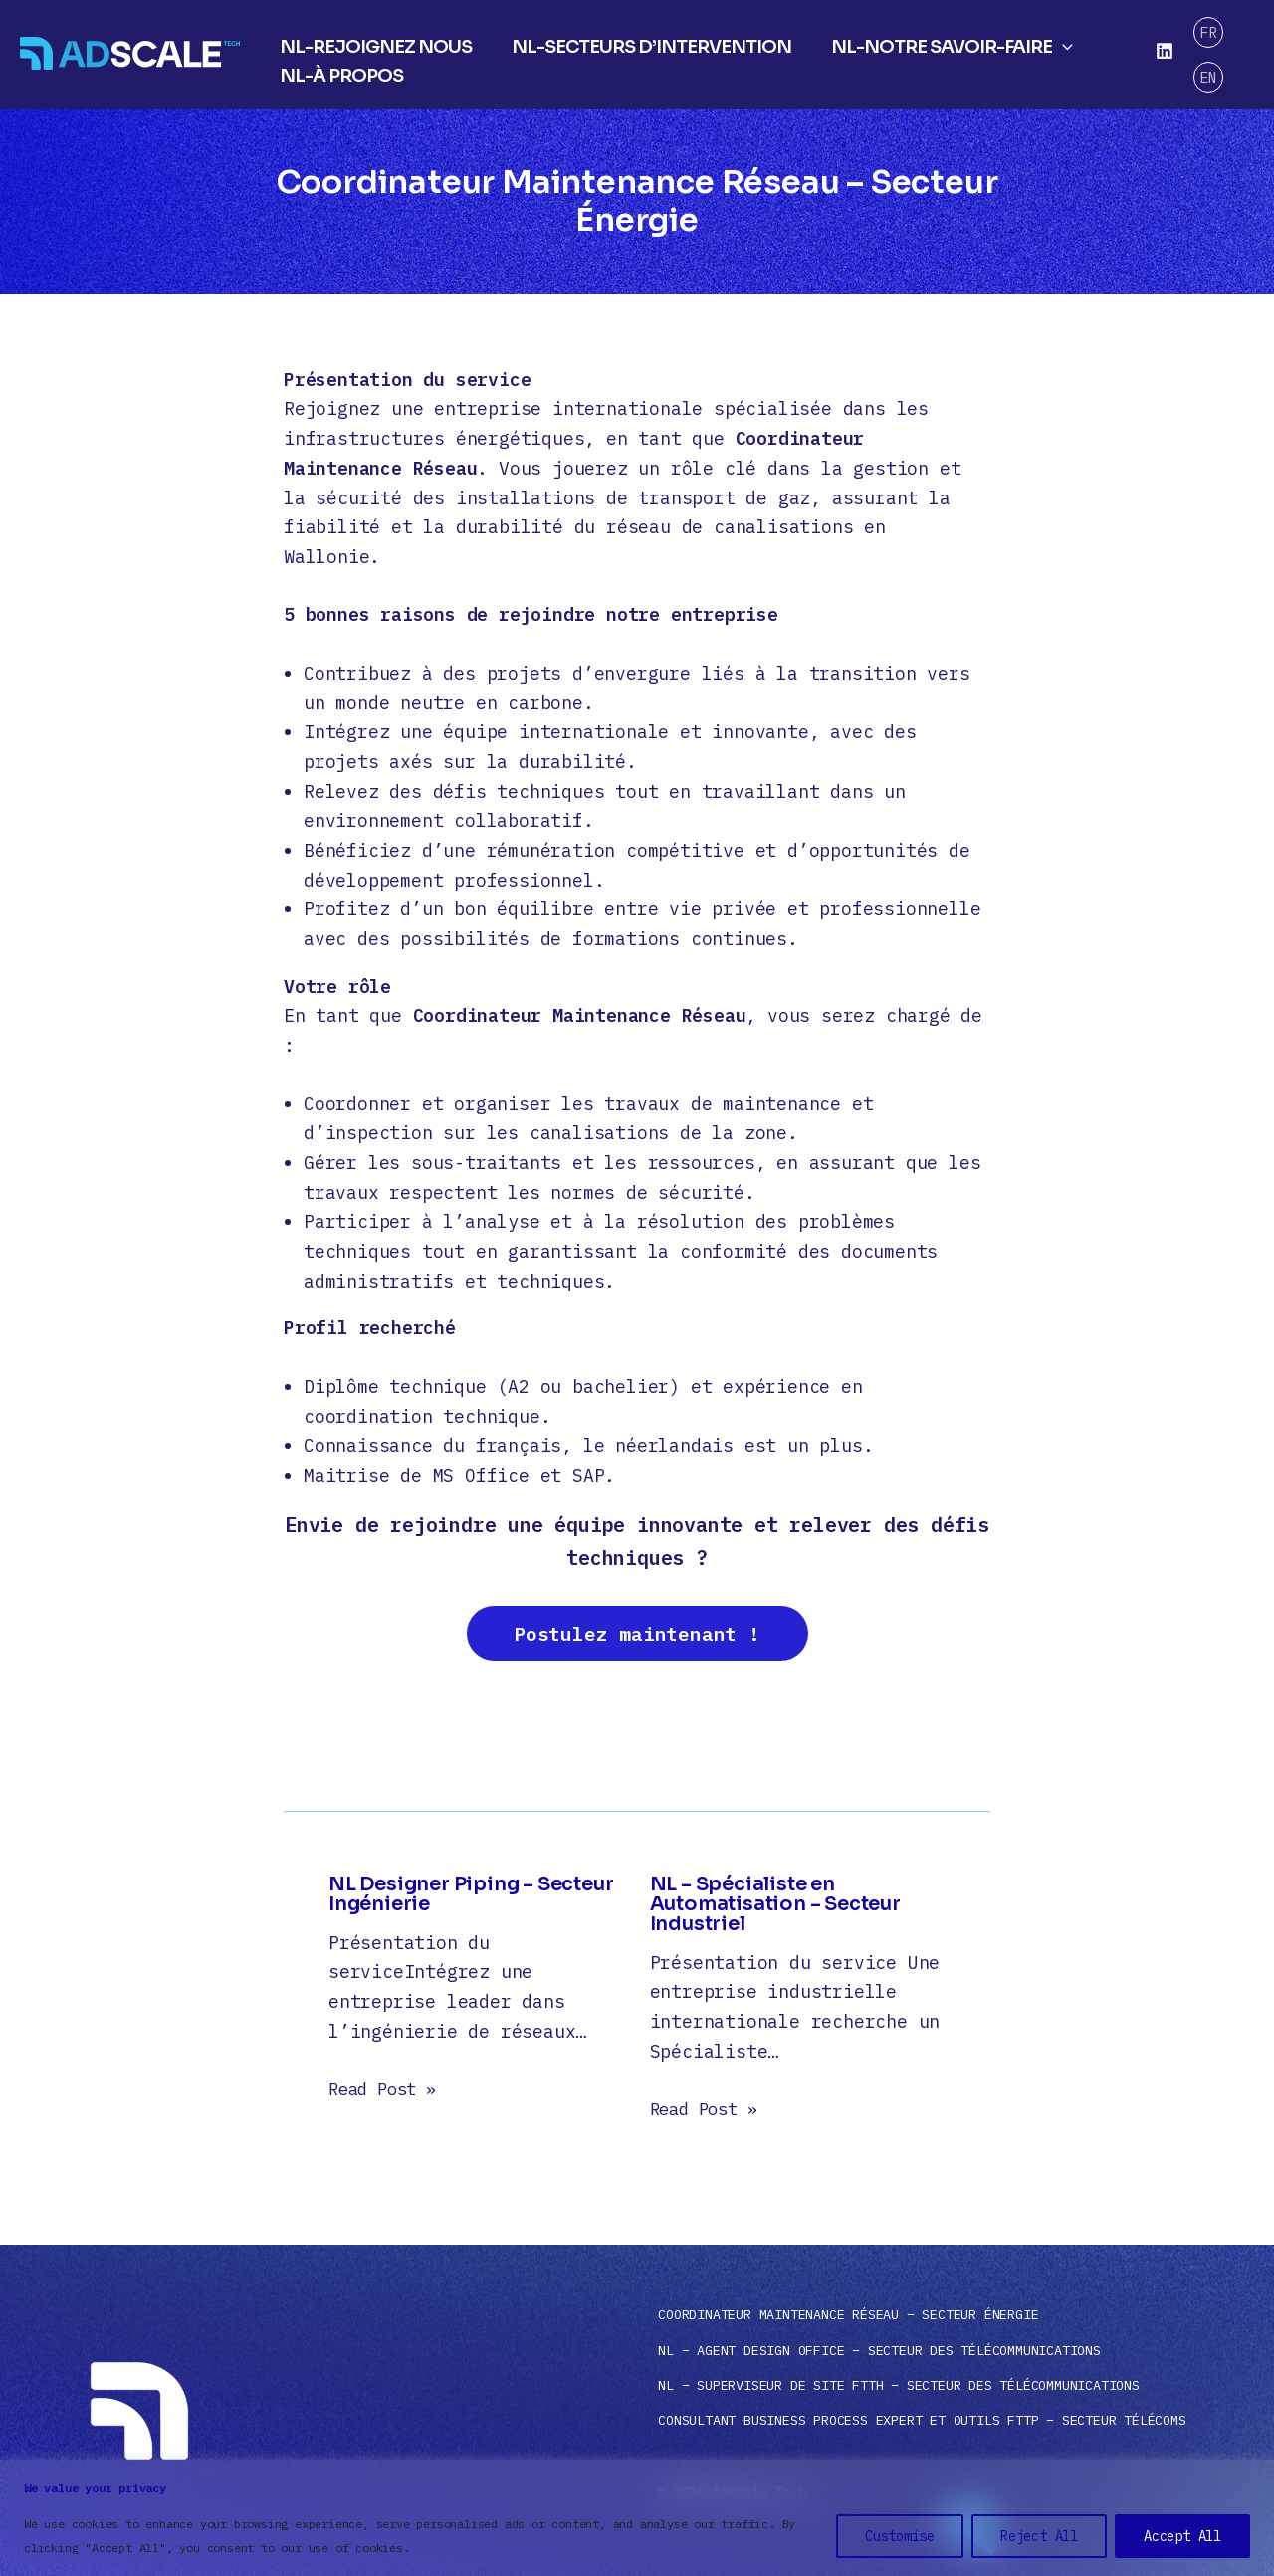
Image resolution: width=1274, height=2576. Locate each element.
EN (1207, 66)
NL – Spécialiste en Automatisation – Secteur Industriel (780, 1909)
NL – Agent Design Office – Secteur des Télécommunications (879, 2350)
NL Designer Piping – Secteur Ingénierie (435, 1899)
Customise (900, 2536)
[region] (637, 2518)
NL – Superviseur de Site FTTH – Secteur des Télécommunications (899, 2385)
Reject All (1039, 2536)
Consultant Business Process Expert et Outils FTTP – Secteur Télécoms (921, 2420)
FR (1207, 41)
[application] (1052, 40)
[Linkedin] (1163, 52)
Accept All (1182, 2536)
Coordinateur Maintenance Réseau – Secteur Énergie (848, 2315)
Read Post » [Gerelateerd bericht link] (387, 2093)
